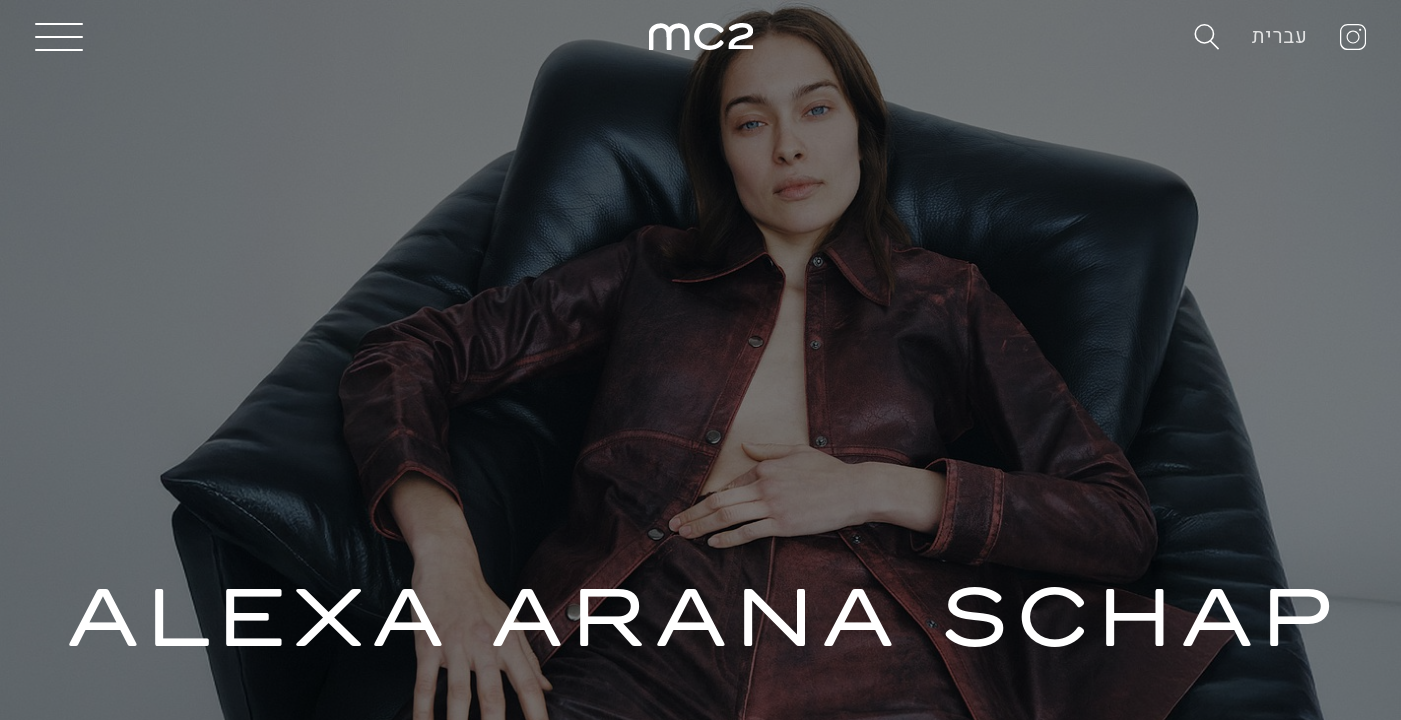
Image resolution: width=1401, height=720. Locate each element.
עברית (1280, 36)
